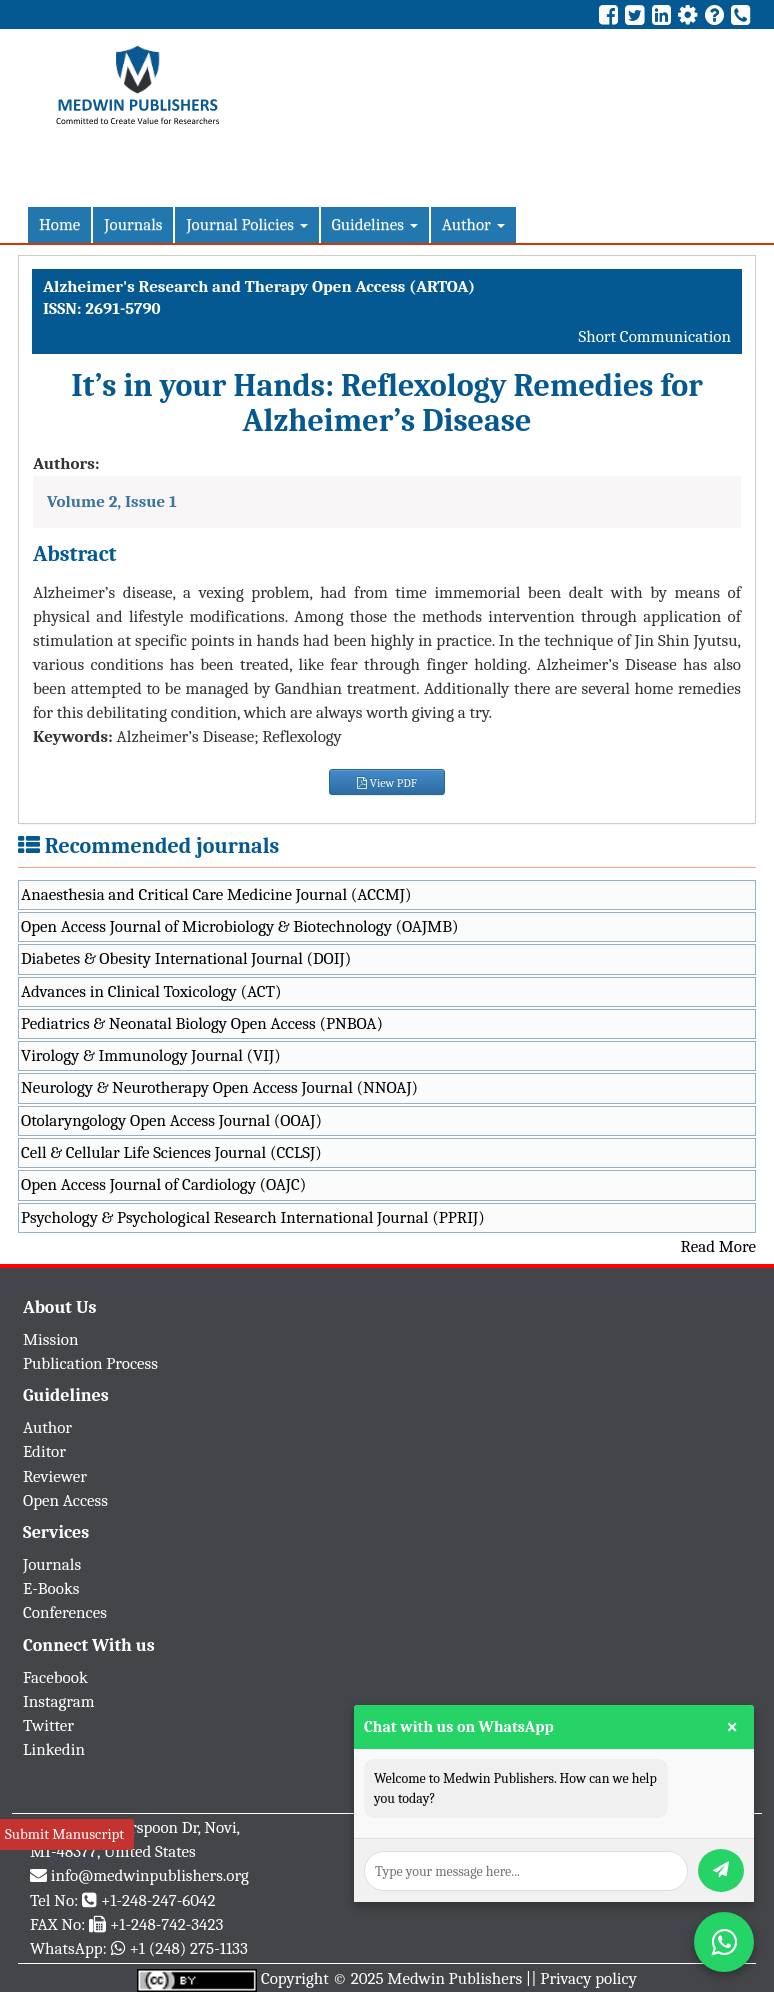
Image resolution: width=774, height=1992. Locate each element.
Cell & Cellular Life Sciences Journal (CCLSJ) (171, 1152)
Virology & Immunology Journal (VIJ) (151, 1055)
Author (473, 224)
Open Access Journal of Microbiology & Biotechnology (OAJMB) (240, 926)
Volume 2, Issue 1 (112, 501)
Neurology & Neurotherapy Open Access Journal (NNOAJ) (219, 1087)
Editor (44, 1451)
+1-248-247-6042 (158, 1900)
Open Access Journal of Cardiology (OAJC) (163, 1184)
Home (59, 224)
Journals (133, 224)
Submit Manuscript (64, 1834)
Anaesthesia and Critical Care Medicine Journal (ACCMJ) (216, 894)
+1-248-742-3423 (166, 1924)
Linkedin (54, 1749)
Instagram (59, 1701)
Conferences (65, 1612)
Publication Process (90, 1363)
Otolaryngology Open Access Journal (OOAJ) (171, 1120)
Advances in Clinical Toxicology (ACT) (151, 991)
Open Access (65, 1500)
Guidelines (375, 224)
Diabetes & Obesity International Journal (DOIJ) (186, 958)
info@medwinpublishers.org (150, 1875)
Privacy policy (588, 1978)
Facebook (55, 1677)
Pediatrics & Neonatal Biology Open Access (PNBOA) (202, 1023)
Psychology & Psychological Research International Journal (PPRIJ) (253, 1217)
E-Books (51, 1588)
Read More (718, 1246)
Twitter (48, 1725)
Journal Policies (246, 224)
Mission (51, 1339)
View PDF (387, 783)
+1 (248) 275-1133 (188, 1948)
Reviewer (55, 1476)
